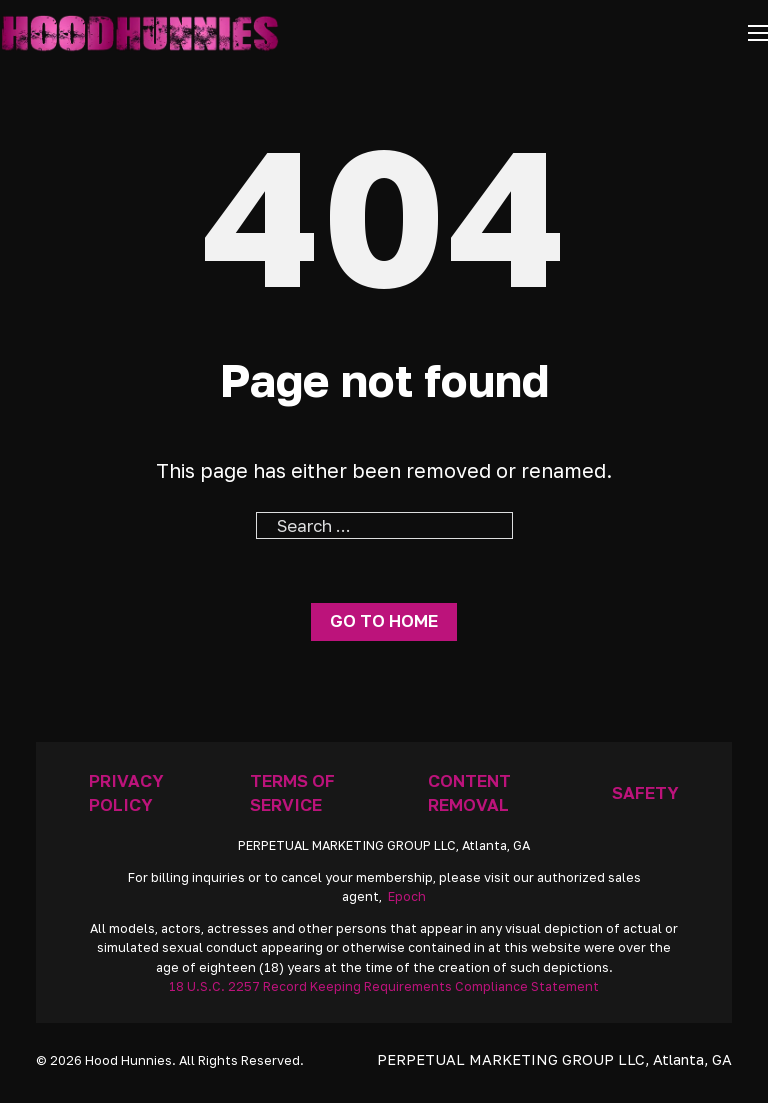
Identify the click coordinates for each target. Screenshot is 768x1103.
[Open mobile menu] (758, 33)
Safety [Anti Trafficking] (645, 792)
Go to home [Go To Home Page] (384, 620)
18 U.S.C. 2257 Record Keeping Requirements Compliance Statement (384, 986)
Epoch (407, 896)
